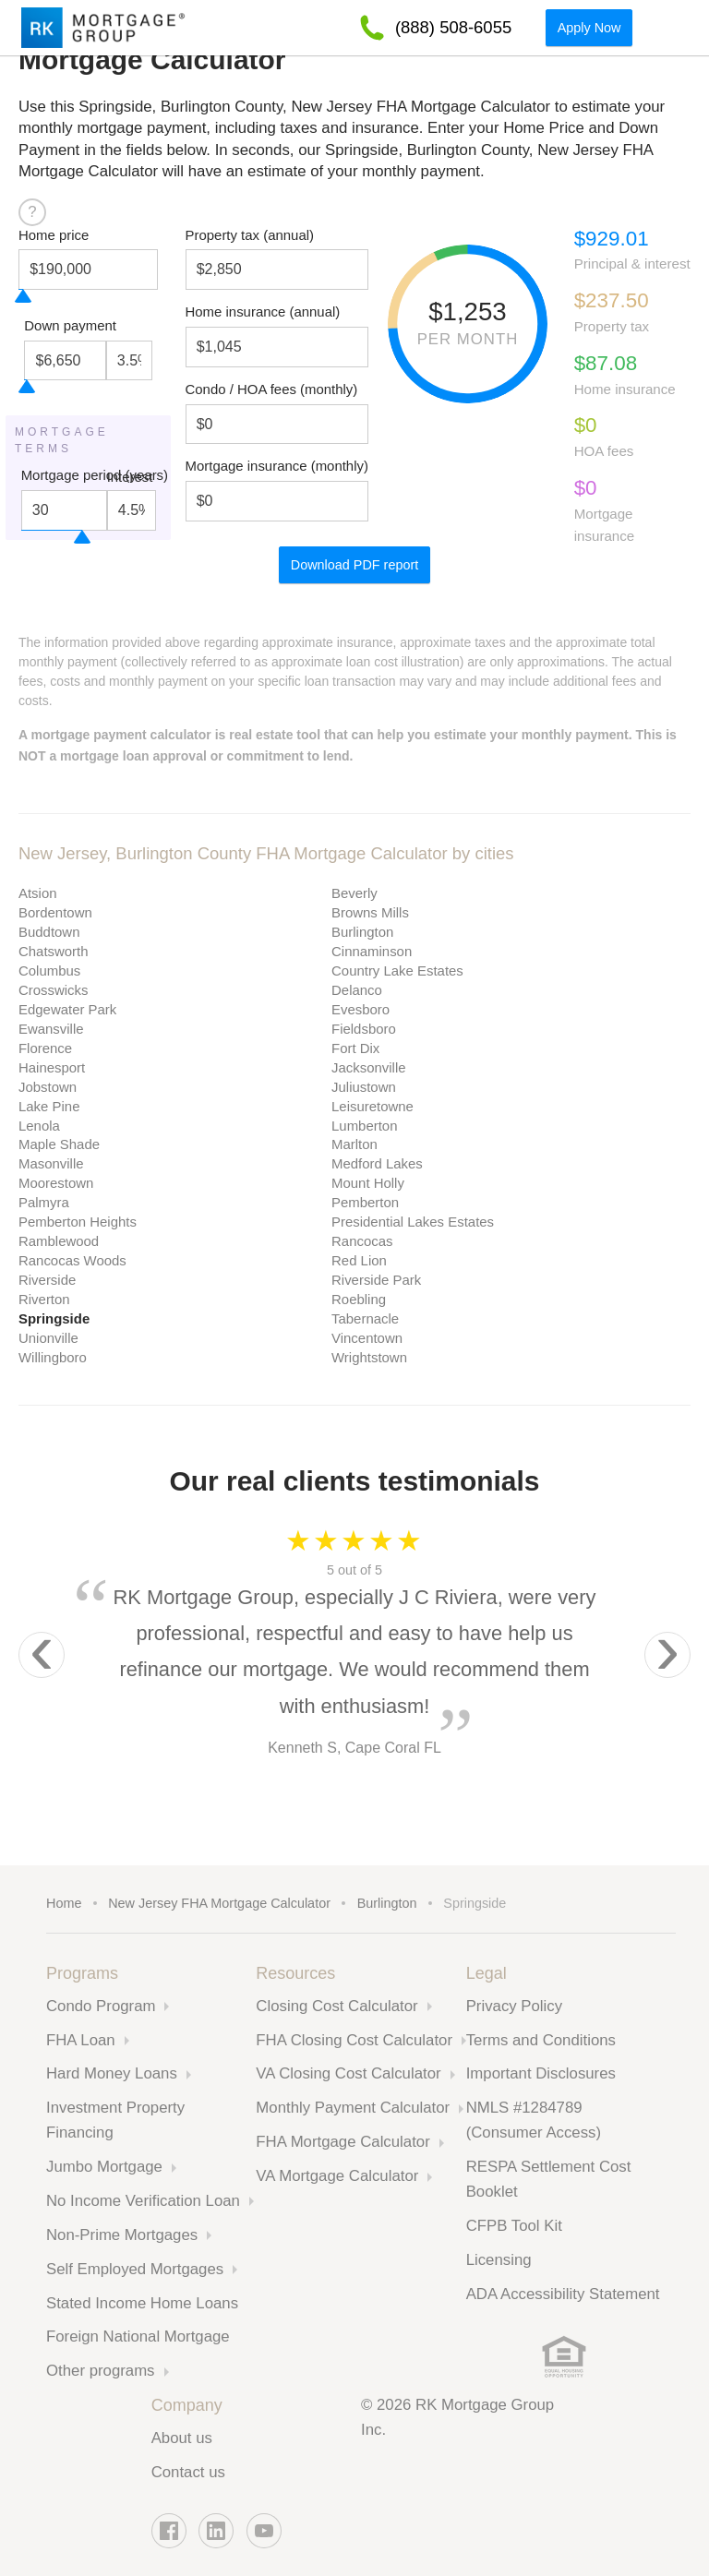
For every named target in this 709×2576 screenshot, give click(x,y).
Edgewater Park (67, 1009)
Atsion (37, 893)
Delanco (356, 990)
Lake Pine (48, 1106)
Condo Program (100, 2006)
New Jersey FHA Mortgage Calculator (219, 1903)
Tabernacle (365, 1318)
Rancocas (361, 1241)
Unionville (48, 1338)
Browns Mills (370, 912)
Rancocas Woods (72, 1260)
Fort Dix (355, 1048)
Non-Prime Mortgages (122, 2235)
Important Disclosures (541, 2073)
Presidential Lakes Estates (412, 1221)
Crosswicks (53, 990)
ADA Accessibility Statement (563, 2294)
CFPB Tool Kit (514, 2226)
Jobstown (47, 1087)
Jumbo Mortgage (104, 2166)
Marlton (354, 1144)
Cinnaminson (371, 951)
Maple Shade (59, 1144)
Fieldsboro (363, 1028)
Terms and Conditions (541, 2040)
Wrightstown (369, 1357)
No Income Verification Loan (143, 2201)
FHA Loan (80, 2040)
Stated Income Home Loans (142, 2303)
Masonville (51, 1163)
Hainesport (51, 1067)
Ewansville (51, 1028)
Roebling (358, 1299)
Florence (45, 1048)
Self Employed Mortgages (134, 2269)
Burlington (362, 932)
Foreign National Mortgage (138, 2336)
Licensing (499, 2260)
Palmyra (43, 1202)
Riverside (47, 1280)
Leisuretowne (372, 1106)
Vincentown (367, 1338)
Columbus (49, 970)
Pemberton (365, 1202)
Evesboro (360, 1009)
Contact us (188, 2472)
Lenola (39, 1125)
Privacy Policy (514, 2006)
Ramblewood (58, 1241)
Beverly (354, 893)
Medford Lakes (377, 1163)
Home (63, 1903)
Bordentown (55, 912)
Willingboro (52, 1357)
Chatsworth (53, 951)
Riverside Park (376, 1280)
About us (181, 2438)
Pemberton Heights (77, 1221)
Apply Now (589, 27)
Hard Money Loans (111, 2073)
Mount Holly (367, 1183)
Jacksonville (368, 1067)
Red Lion (359, 1260)
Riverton (44, 1299)
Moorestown (55, 1183)
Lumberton (364, 1125)
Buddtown (48, 932)
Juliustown (363, 1087)
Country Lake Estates (397, 970)
